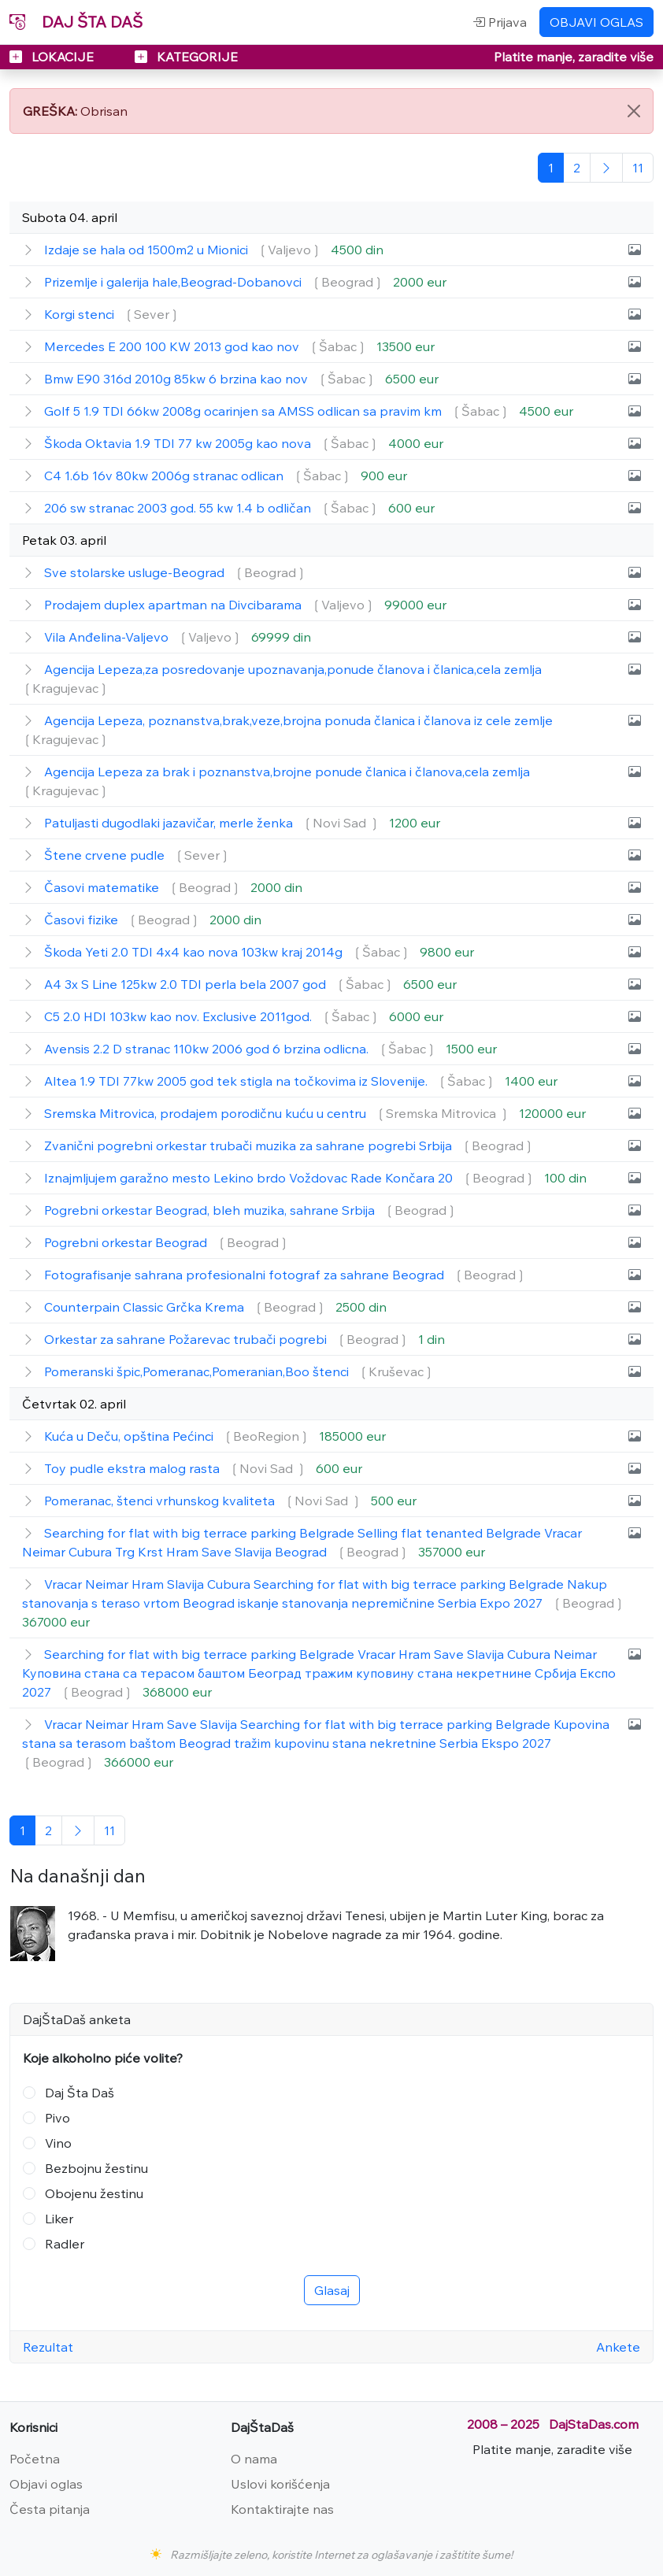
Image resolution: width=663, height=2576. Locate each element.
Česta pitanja (49, 2509)
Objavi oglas (46, 2484)
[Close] (634, 111)
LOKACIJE (53, 57)
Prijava (499, 22)
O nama (254, 2459)
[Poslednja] (638, 168)
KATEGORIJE (186, 57)
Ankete (618, 2347)
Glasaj (332, 2290)
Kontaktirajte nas (282, 2509)
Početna (34, 2459)
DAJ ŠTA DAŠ (76, 21)
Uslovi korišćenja (280, 2484)
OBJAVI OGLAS (596, 22)
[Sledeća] (606, 168)
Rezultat (48, 2347)
